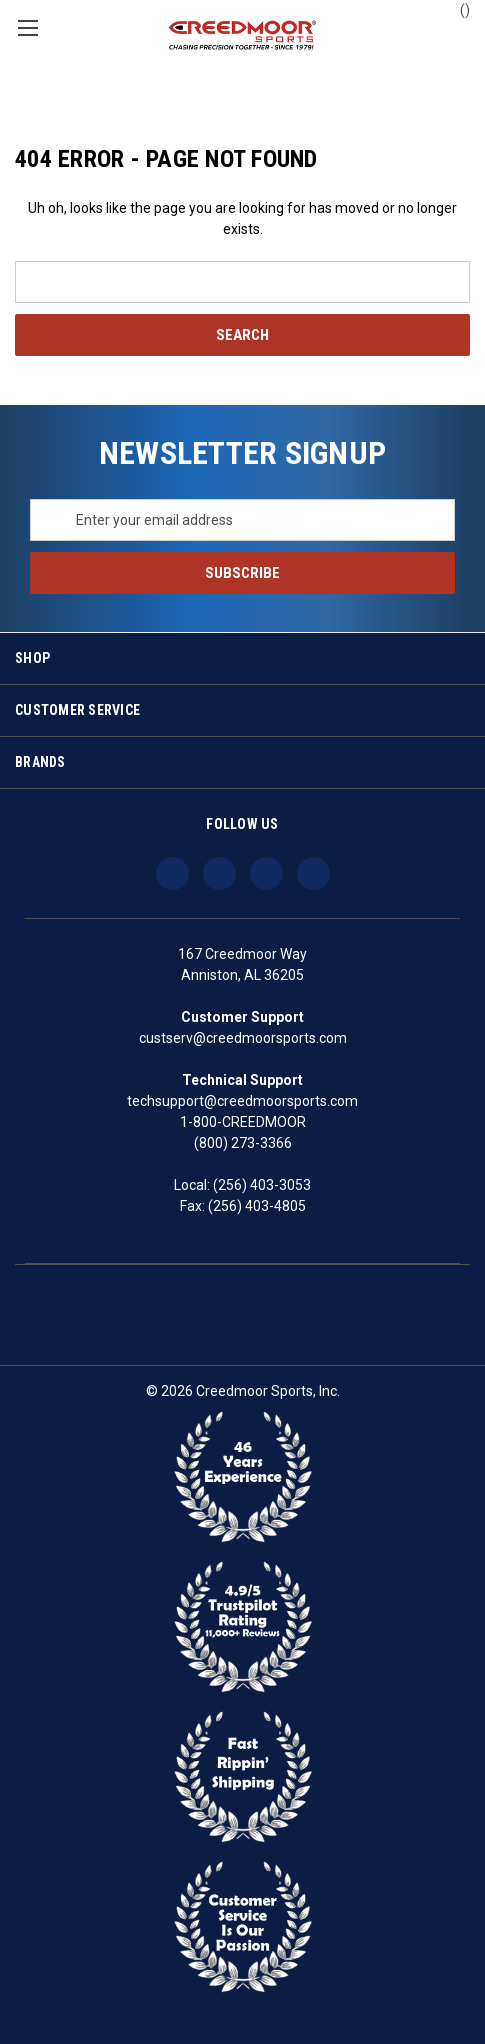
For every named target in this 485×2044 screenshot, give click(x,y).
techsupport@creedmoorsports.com (242, 1101)
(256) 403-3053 (262, 1185)
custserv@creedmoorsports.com (243, 1038)
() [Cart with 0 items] (455, 9)
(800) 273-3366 (243, 1143)
